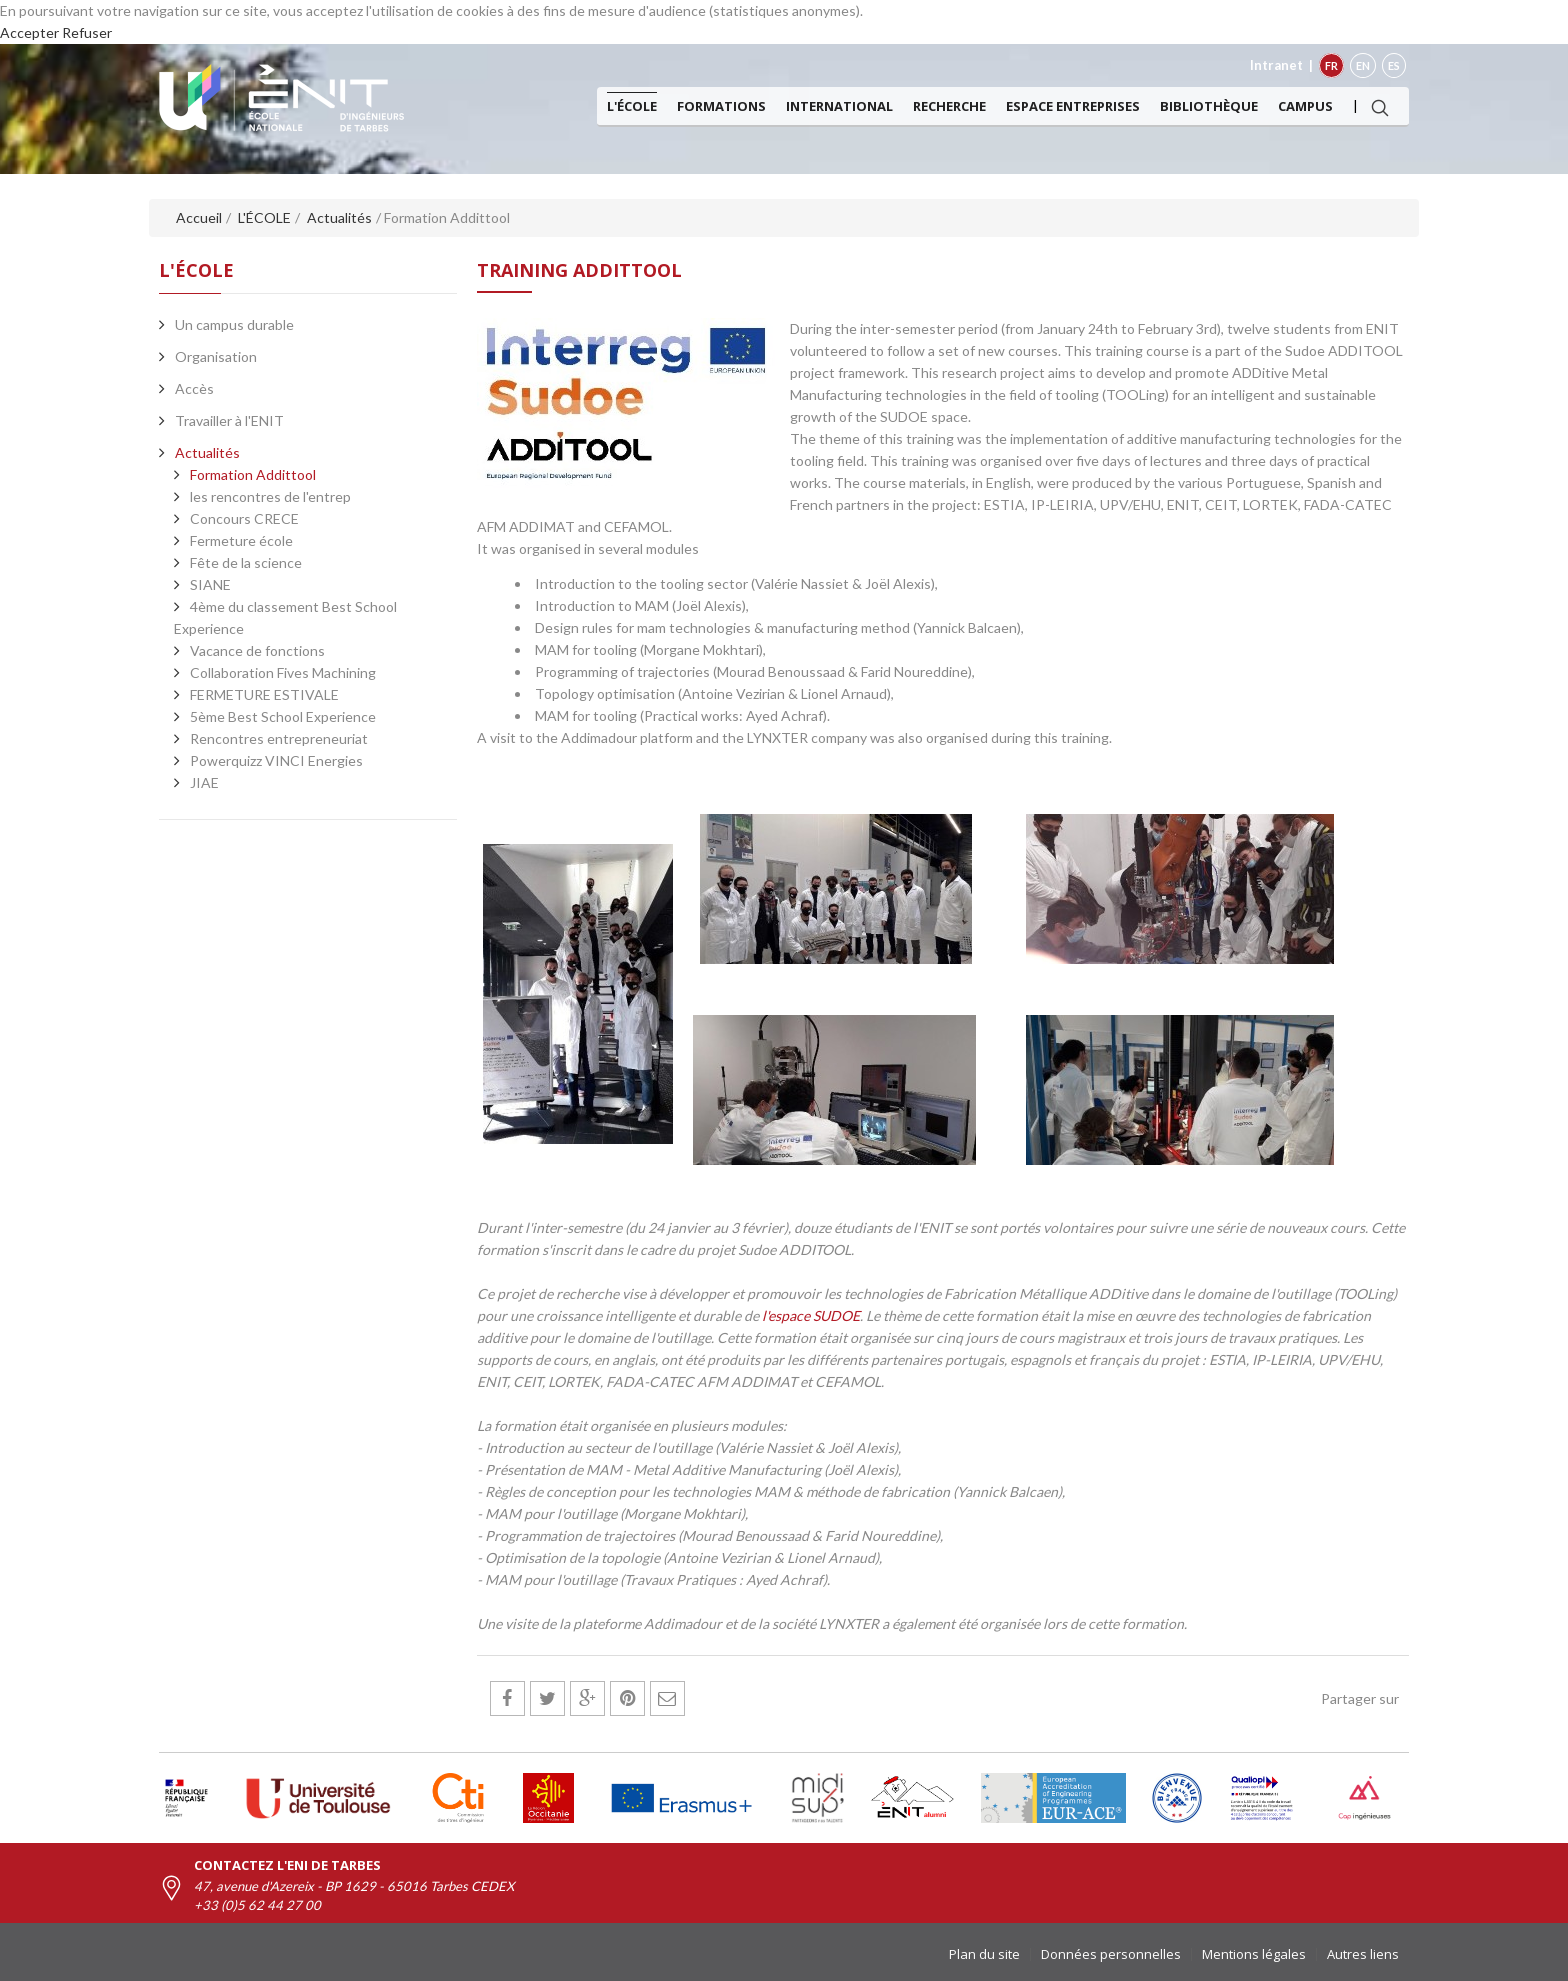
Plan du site (984, 1954)
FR (1331, 65)
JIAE (204, 782)
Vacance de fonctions (257, 650)
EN (1363, 65)
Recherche (949, 106)
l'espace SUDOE (811, 1315)
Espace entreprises (1073, 106)
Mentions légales (1254, 1954)
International (839, 106)
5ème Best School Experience (283, 716)
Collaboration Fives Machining (283, 672)
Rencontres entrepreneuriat (279, 738)
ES (1394, 65)
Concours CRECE (244, 518)
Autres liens (1363, 1954)
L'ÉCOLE (632, 106)
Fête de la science (246, 562)
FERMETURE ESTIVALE (264, 694)
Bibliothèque (1209, 106)
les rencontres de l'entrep (270, 496)
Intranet (1276, 65)
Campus (1305, 106)
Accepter (29, 32)
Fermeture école (241, 540)
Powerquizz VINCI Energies (276, 760)
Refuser (87, 32)
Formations (721, 106)
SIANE (210, 584)
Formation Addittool (253, 474)
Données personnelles (1111, 1954)
